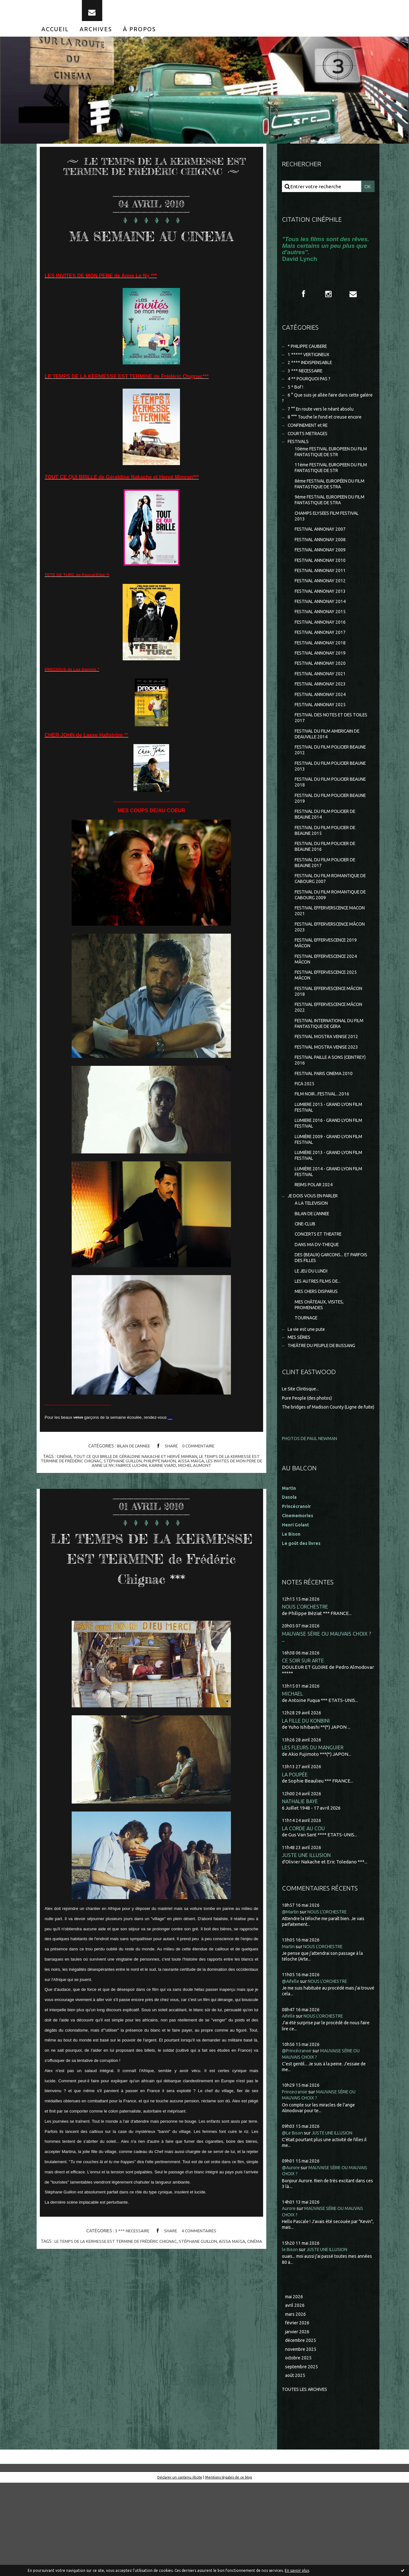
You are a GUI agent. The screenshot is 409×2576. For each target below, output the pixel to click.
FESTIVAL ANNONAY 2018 (323, 673)
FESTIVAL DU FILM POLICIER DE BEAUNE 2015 (329, 874)
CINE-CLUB (307, 1294)
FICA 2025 (305, 1144)
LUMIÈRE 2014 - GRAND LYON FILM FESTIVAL (326, 1239)
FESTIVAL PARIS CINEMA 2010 (327, 1133)
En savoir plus (297, 2570)
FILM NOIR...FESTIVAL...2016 (324, 1155)
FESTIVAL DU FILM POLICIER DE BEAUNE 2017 (329, 908)
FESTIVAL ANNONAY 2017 (323, 662)
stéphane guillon (135, 1489)
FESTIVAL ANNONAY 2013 (323, 618)
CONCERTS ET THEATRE (322, 1305)
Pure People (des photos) (309, 1476)
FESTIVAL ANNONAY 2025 (323, 739)
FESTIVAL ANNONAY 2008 (323, 563)
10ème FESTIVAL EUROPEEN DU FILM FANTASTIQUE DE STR (330, 470)
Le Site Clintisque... (302, 1467)
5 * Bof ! (296, 400)
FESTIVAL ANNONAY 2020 (323, 695)
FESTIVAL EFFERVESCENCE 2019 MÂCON (330, 994)
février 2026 (298, 2412)
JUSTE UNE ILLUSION (307, 1943)
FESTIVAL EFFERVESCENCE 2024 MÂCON (330, 1011)
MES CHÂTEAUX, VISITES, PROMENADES (322, 1381)
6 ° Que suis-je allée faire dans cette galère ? (323, 412)
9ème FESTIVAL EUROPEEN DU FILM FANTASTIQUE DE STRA (329, 521)
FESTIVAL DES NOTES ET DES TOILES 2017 (327, 753)
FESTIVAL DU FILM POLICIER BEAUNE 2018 (325, 822)
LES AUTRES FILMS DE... (320, 1355)
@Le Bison (293, 2221)
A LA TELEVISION (313, 1272)
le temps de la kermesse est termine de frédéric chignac (122, 2290)
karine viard (172, 1493)
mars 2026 (296, 2403)
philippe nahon (173, 1489)
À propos (139, 37)
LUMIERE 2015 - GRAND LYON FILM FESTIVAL (326, 1170)
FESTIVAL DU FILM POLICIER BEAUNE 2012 (325, 788)
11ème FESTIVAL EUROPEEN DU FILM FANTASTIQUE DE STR (330, 487)
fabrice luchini (139, 1493)
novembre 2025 (302, 2440)
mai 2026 (295, 2385)
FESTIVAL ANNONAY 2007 (323, 552)
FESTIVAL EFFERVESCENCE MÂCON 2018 (324, 1046)
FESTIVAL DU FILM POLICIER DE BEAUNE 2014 (329, 857)
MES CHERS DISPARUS (319, 1366)
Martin (289, 2034)
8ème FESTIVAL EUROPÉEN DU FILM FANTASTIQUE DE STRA (329, 504)
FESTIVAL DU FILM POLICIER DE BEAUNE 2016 (329, 891)
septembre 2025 (303, 2458)
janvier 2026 (298, 2422)
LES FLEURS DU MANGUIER (313, 1834)
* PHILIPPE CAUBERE (311, 356)
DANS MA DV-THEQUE (319, 1316)
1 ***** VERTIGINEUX (311, 365)
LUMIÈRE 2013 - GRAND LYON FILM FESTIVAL (326, 1221)
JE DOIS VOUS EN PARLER (316, 1264)
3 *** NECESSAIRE (131, 2279)
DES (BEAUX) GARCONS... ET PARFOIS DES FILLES (325, 1330)
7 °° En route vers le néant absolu (324, 424)
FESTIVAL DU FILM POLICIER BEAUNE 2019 (325, 839)
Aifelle (289, 2104)
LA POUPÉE (295, 1862)
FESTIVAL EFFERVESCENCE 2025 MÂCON (330, 1029)
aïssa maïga (205, 1489)
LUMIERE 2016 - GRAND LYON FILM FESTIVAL (326, 1187)
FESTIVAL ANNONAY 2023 (323, 717)
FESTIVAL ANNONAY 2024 (323, 728)
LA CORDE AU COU (304, 1916)
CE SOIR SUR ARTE (304, 1746)
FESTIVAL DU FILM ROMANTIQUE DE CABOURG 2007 (331, 925)
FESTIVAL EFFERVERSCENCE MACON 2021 (326, 960)
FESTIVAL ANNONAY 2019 (323, 684)
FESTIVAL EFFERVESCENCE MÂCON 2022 (324, 1063)
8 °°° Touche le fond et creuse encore (328, 432)
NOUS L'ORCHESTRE (306, 1692)
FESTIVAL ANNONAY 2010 (323, 585)
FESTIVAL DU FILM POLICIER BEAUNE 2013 (325, 805)
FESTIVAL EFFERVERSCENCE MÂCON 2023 (326, 977)
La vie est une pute (308, 1406)
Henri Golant (297, 1609)
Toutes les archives (307, 2482)
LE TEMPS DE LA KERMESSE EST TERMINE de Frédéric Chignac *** (151, 1595)
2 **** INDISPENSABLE (312, 374)
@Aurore (292, 2255)
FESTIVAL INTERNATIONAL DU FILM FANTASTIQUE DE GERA (328, 1080)
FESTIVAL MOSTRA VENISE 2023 (329, 1105)
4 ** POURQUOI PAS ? (311, 391)
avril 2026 (295, 2394)
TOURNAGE (307, 1394)
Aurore (289, 2297)
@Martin (291, 2000)
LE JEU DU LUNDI (313, 1344)
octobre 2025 (299, 2449)
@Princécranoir (299, 2139)
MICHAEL (292, 1780)
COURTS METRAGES (310, 450)
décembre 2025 (302, 2431)
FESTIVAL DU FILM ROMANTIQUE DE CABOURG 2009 (331, 943)
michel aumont (205, 1493)
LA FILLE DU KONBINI (307, 1807)
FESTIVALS (299, 459)
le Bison (290, 2337)
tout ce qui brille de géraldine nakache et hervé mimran (138, 1485)
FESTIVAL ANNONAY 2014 (323, 629)
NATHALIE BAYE (301, 1889)
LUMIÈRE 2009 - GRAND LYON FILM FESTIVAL (326, 1204)
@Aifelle (291, 2069)
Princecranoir (297, 2180)
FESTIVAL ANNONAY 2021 (323, 706)
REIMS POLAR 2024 (315, 1252)
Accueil (55, 37)
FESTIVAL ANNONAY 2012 (323, 607)
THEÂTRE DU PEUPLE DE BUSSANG (326, 1424)
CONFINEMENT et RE (311, 441)
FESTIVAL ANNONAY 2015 (323, 640)
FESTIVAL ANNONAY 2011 (323, 596)
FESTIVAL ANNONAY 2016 (323, 651)
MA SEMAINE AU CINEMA (151, 253)
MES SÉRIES (300, 1415)
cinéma (63, 1485)
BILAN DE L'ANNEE (132, 1474)
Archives (96, 37)
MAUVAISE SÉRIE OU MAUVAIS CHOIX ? (328, 1719)
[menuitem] (55, 37)
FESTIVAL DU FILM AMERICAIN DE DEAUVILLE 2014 (331, 771)
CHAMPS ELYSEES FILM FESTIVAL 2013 (330, 538)
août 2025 (295, 2468)
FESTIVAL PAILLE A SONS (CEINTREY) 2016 (322, 1119)
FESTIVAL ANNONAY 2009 (323, 574)
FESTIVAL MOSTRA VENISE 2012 (329, 1094)
